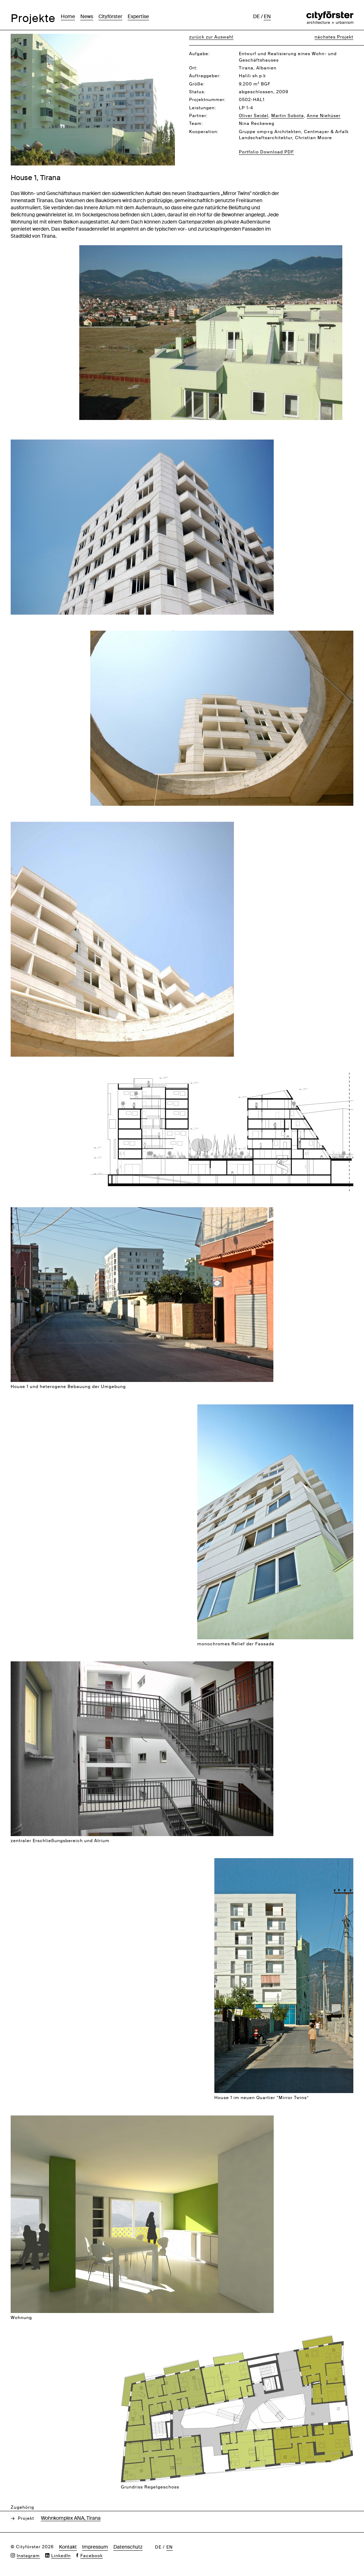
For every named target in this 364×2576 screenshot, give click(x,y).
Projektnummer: (207, 99)
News (86, 16)
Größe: (197, 84)
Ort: (193, 67)
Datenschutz (128, 2547)
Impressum (95, 2547)
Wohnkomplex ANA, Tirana (71, 2518)
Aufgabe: (199, 53)
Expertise (138, 16)
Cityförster (110, 16)
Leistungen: (202, 107)
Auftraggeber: (205, 75)
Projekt (26, 2518)
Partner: (198, 115)
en (267, 16)
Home (68, 16)
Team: (196, 123)
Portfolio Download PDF (266, 151)
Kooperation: (204, 131)
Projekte (33, 18)
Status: (197, 91)
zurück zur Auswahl (211, 37)
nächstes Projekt (334, 37)
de (256, 16)
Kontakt (68, 2547)
